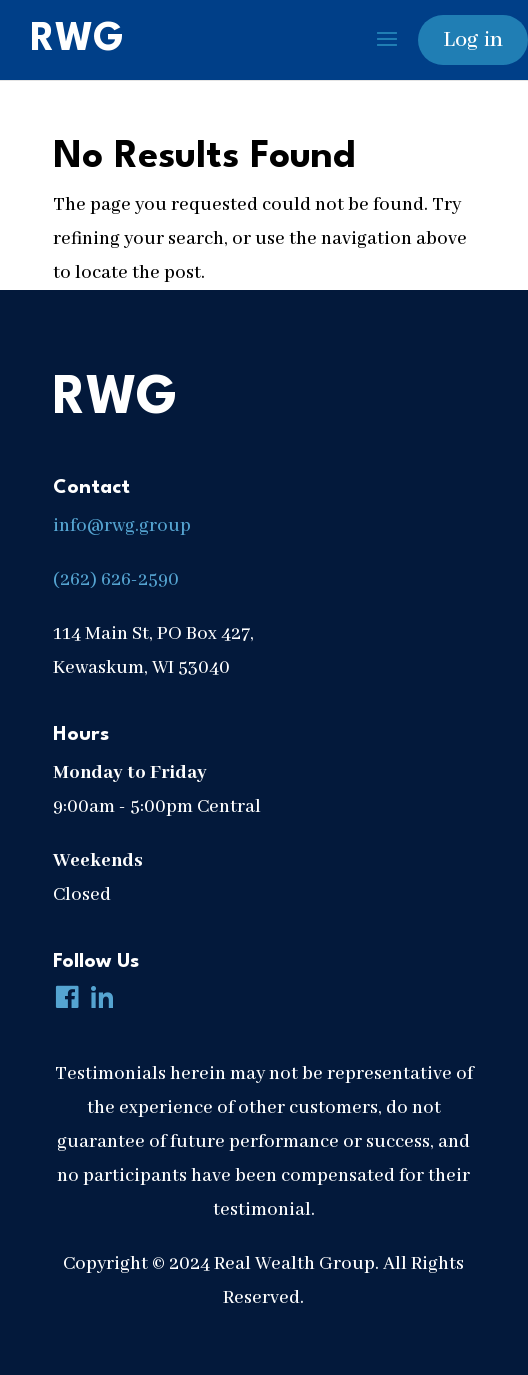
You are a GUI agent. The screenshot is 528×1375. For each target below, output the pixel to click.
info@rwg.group (122, 526)
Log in (473, 40)
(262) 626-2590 (116, 580)
